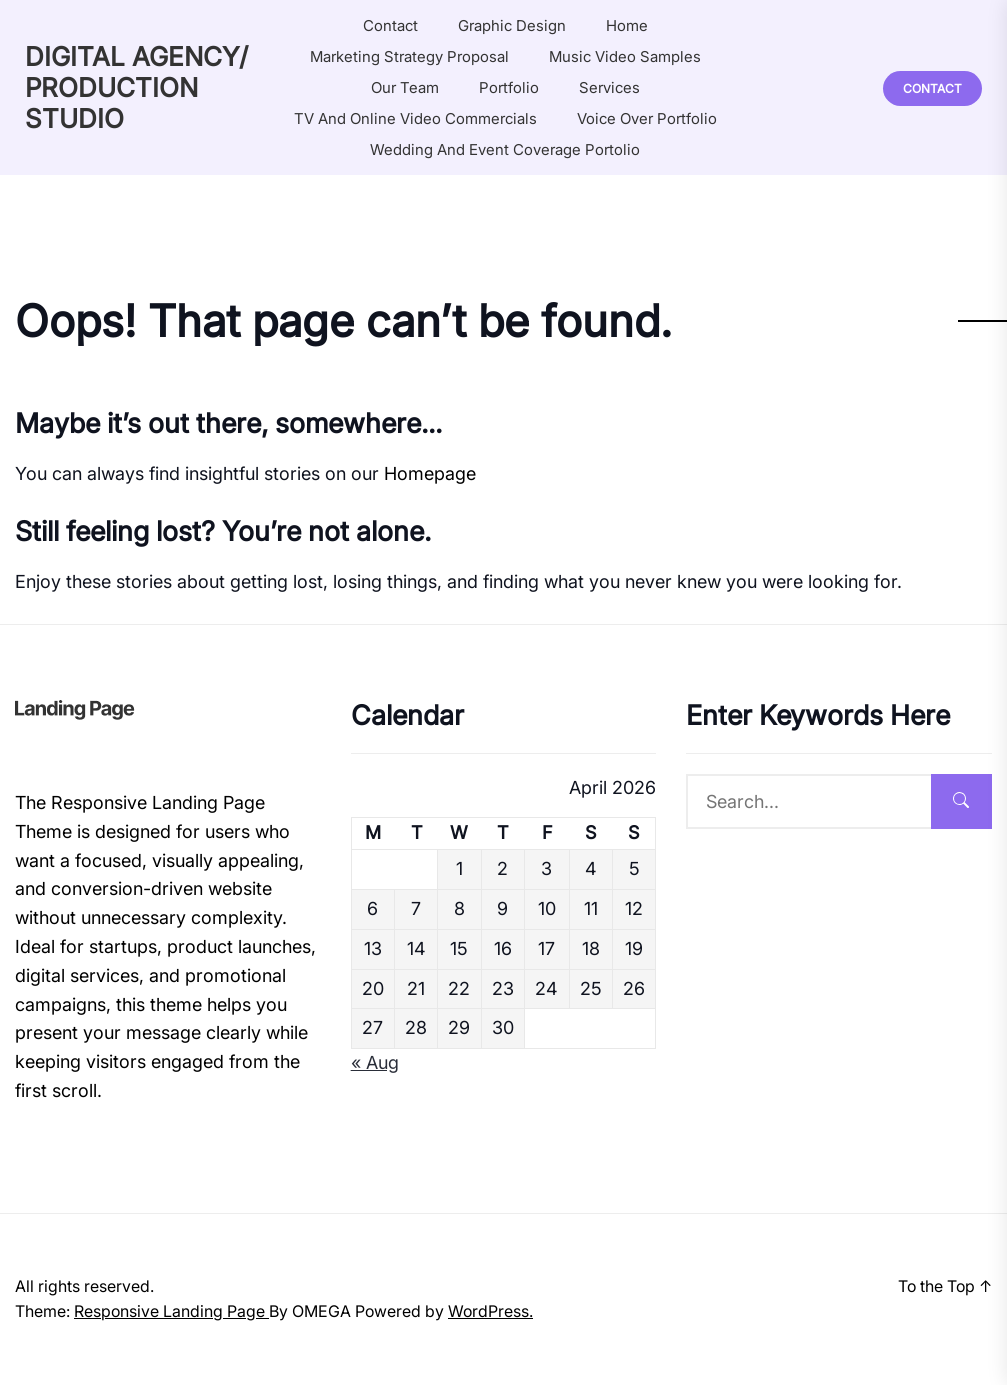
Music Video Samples (625, 56)
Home (627, 25)
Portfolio (509, 87)
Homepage (430, 473)
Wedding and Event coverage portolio (505, 149)
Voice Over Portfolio (647, 118)
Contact (390, 25)
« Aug (375, 1062)
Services (609, 87)
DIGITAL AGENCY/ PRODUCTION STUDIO (136, 87)
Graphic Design (512, 25)
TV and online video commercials (415, 118)
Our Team (405, 87)
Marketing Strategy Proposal (409, 56)
